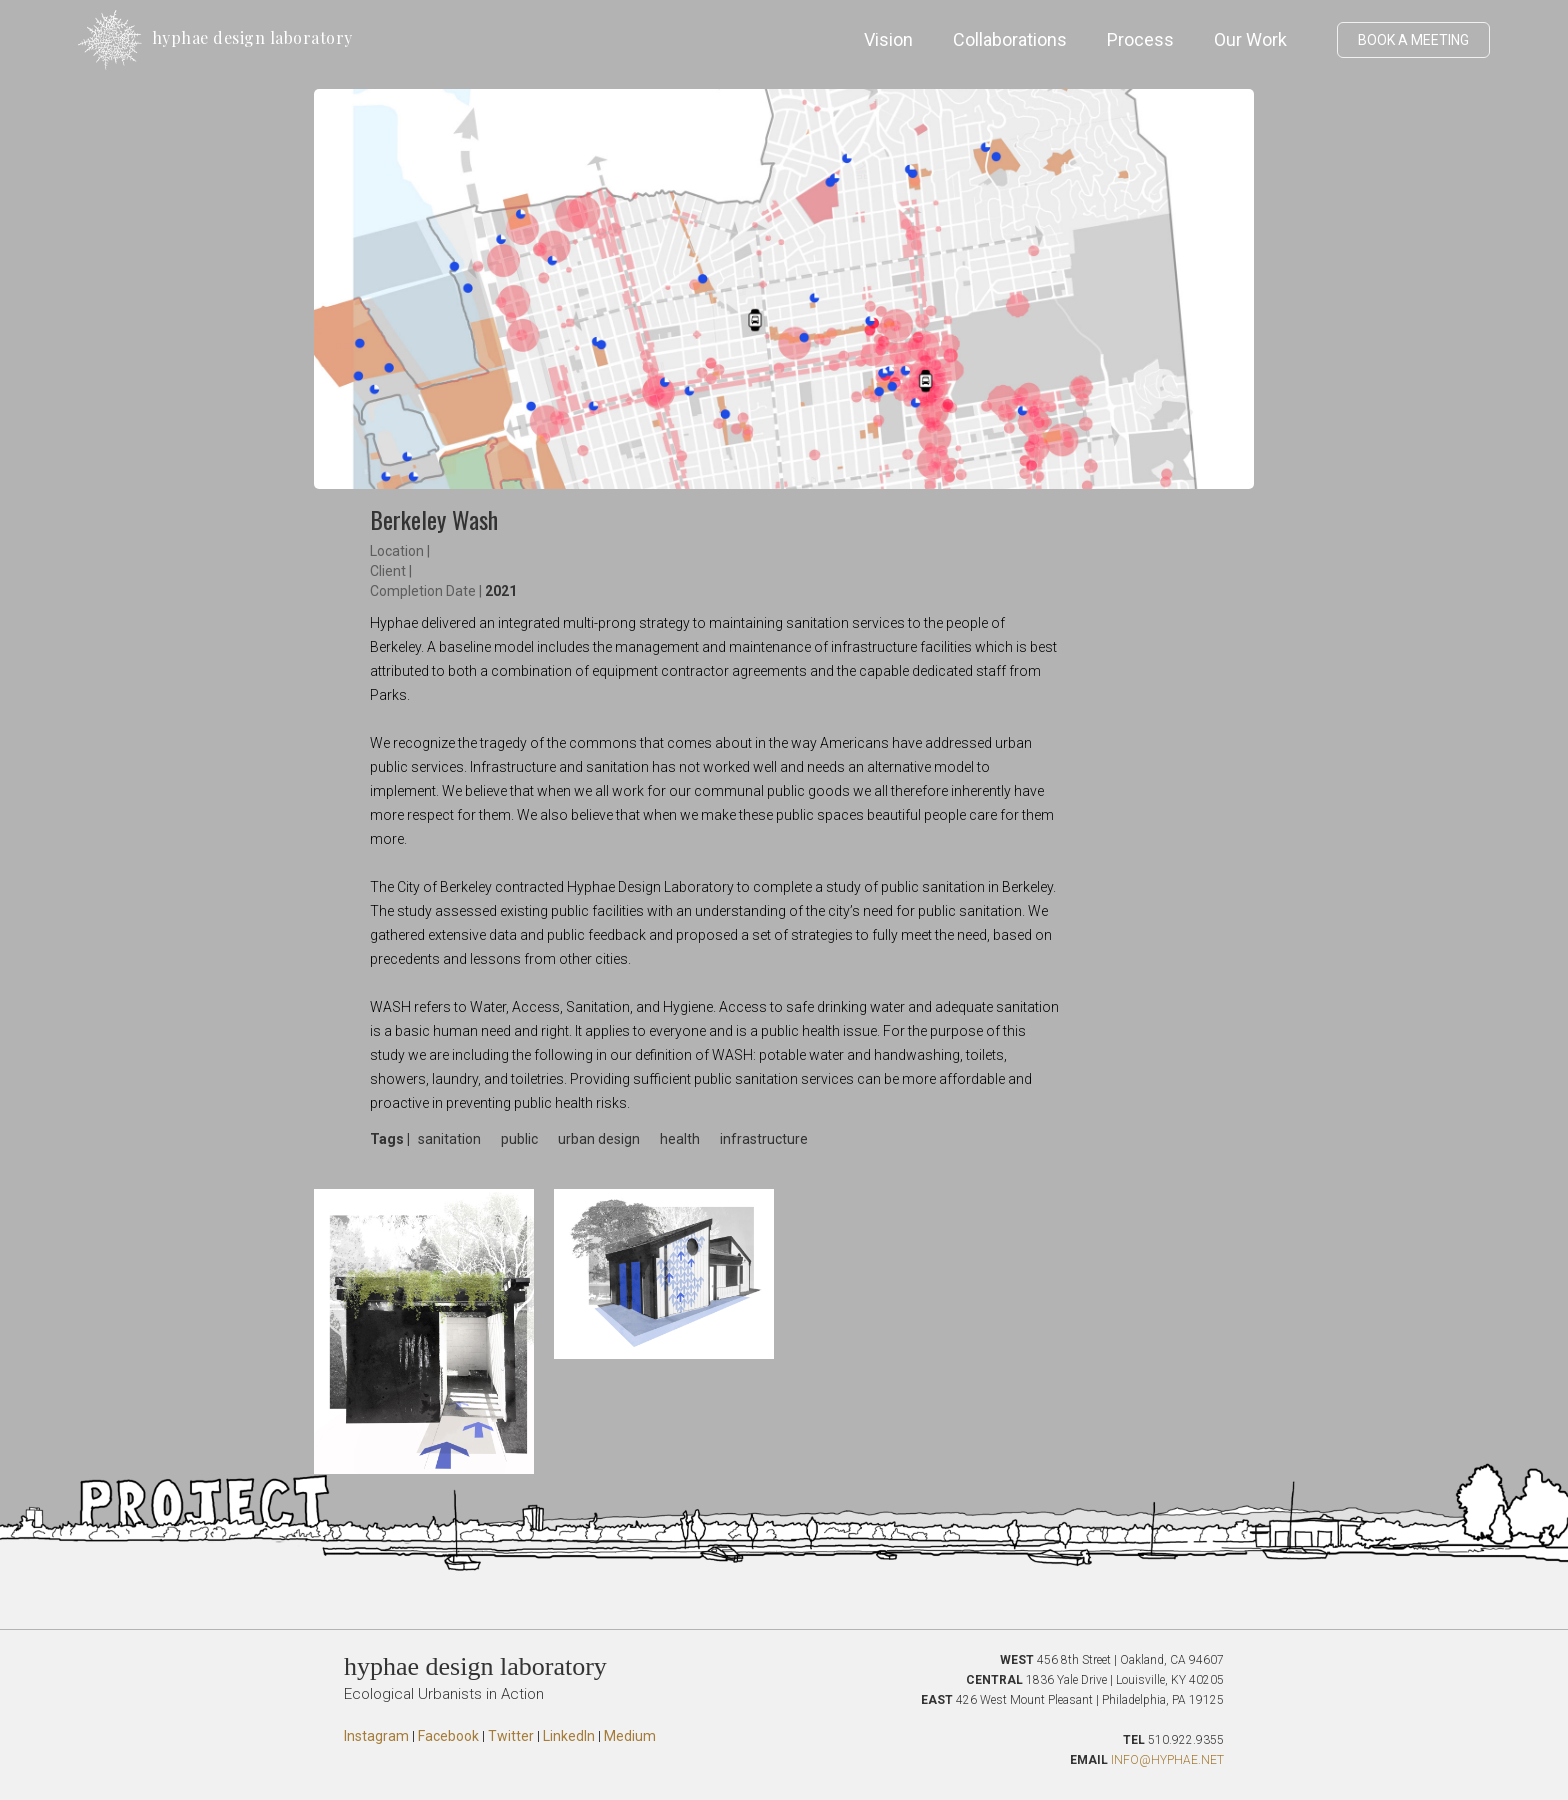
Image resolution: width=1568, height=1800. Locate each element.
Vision (888, 39)
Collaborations (1010, 39)
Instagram (376, 1736)
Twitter (511, 1736)
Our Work (1250, 39)
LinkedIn (569, 1736)
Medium (630, 1736)
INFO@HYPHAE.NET (1167, 1760)
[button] (1317, 40)
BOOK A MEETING (1413, 40)
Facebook (448, 1736)
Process (1140, 39)
